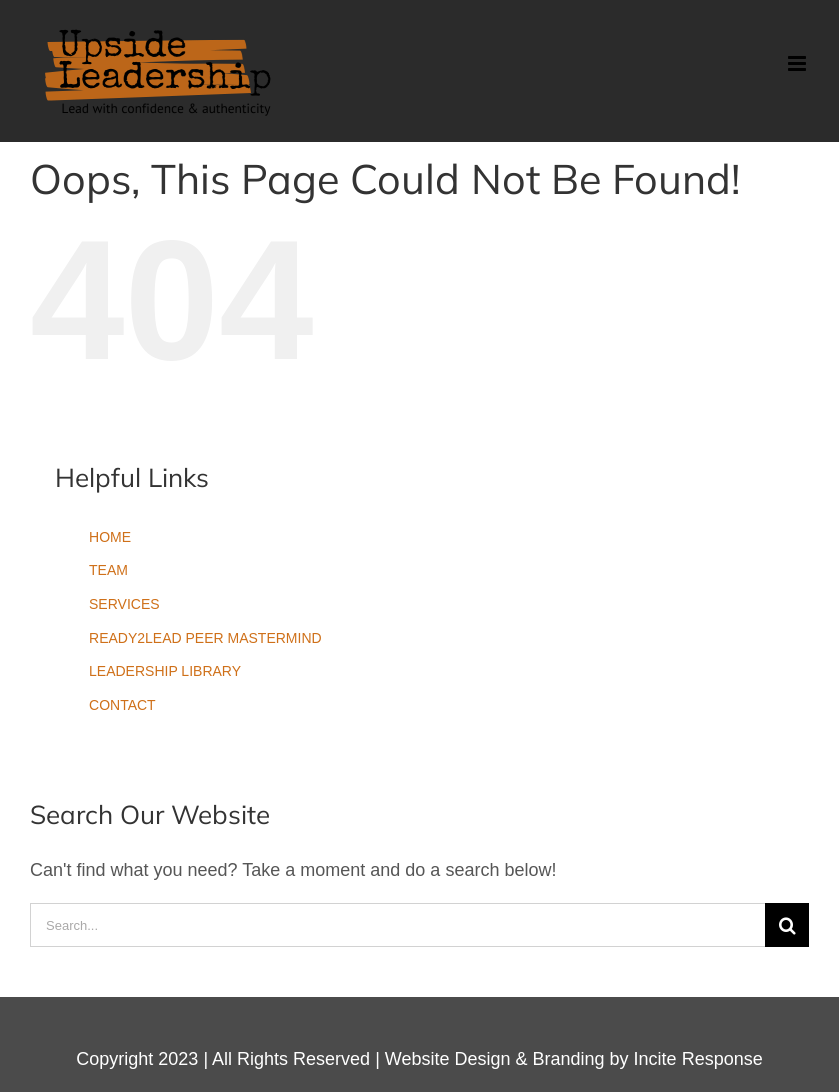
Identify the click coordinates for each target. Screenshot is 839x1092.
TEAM (108, 570)
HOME (110, 537)
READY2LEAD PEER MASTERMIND (205, 638)
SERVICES (124, 604)
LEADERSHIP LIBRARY (165, 671)
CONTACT (122, 705)
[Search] (787, 925)
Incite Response (698, 1059)
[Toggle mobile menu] (798, 63)
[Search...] (397, 925)
